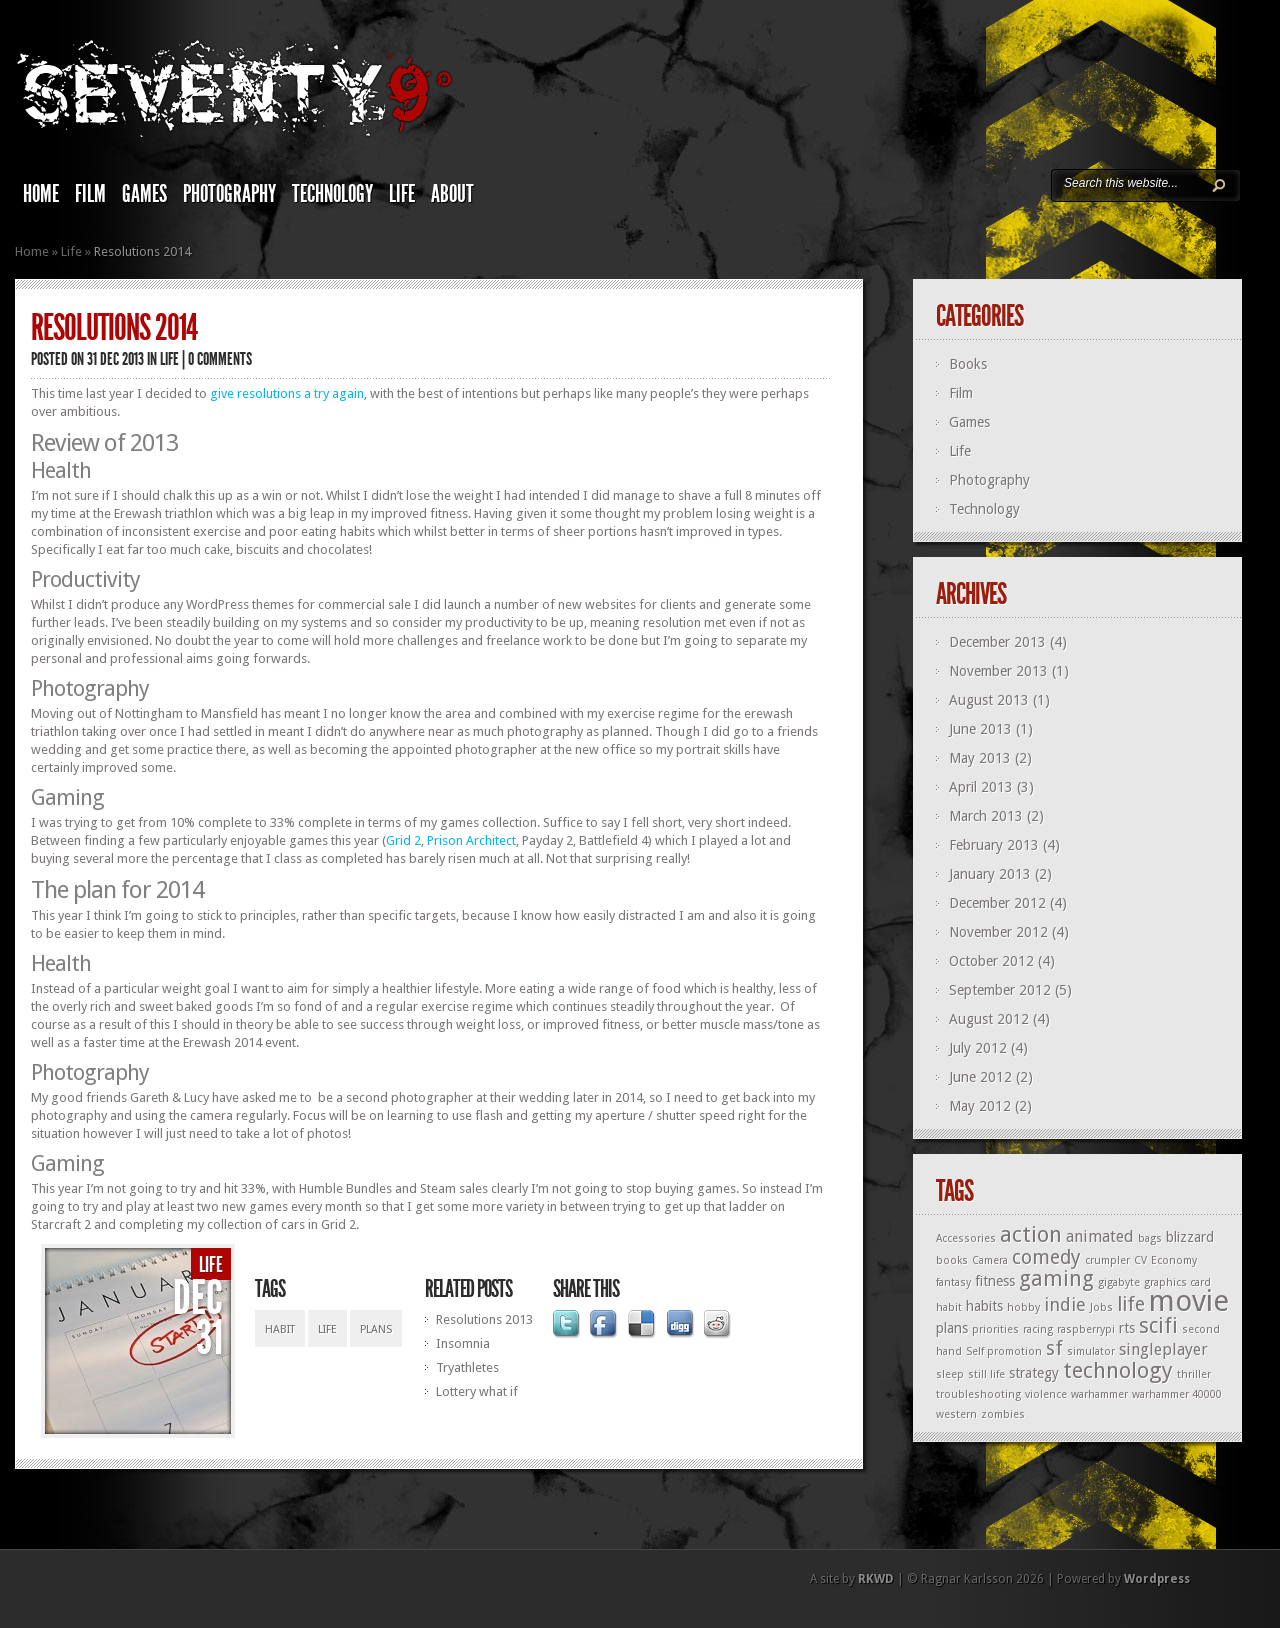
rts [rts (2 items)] (1127, 1328)
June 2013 (980, 729)
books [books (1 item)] (952, 1260)
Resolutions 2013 (484, 1319)
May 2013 (980, 758)
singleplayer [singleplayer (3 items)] (1163, 1349)
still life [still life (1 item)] (986, 1374)
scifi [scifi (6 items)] (1158, 1326)
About (452, 194)
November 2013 (998, 671)
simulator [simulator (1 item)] (1091, 1351)
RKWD (876, 1579)
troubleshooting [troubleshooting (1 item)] (978, 1394)
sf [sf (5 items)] (1054, 1348)
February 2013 (994, 845)
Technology (332, 194)
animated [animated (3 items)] (1100, 1236)
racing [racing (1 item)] (1038, 1329)
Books (968, 364)
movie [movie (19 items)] (1189, 1301)
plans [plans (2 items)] (952, 1328)
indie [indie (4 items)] (1065, 1304)
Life (402, 194)
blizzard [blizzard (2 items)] (1190, 1237)
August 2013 (989, 700)
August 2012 (989, 1019)
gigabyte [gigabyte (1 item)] (1119, 1282)
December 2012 (997, 903)
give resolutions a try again (287, 393)
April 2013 (981, 787)
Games (144, 194)
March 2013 (986, 816)
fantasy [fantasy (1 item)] (953, 1282)
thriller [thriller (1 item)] (1194, 1374)
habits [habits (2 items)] (984, 1306)
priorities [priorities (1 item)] (995, 1329)
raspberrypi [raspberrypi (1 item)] (1086, 1329)
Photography (229, 194)
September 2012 (1000, 990)
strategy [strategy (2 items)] (1034, 1373)
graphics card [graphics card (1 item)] (1177, 1282)
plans (376, 1329)
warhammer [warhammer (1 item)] (1099, 1394)
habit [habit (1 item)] (949, 1307)
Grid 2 (403, 840)
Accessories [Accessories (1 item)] (966, 1238)
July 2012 (978, 1048)
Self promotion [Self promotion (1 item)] (1004, 1351)
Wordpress (1157, 1579)
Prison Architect (471, 840)
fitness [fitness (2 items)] (995, 1281)
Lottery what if (477, 1391)
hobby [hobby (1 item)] (1023, 1307)
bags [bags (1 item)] (1150, 1238)
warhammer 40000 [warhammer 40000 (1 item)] (1177, 1394)
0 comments (220, 359)
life (327, 1329)
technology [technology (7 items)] (1118, 1370)
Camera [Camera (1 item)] (990, 1260)
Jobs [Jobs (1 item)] (1101, 1307)
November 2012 (998, 932)
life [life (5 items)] (1131, 1304)
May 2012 (980, 1106)
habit (280, 1329)
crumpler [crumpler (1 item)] (1107, 1260)
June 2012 (980, 1077)
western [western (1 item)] (956, 1414)
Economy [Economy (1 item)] (1174, 1260)
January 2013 (990, 874)
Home (41, 194)
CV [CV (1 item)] (1140, 1260)
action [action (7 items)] (1031, 1234)
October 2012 (991, 961)
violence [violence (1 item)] (1046, 1394)
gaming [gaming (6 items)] (1056, 1279)
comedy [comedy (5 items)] (1046, 1257)
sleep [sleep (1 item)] (950, 1374)
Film (90, 194)
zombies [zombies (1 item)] (1003, 1414)
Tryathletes (467, 1367)
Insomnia (463, 1343)
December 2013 (997, 642)
